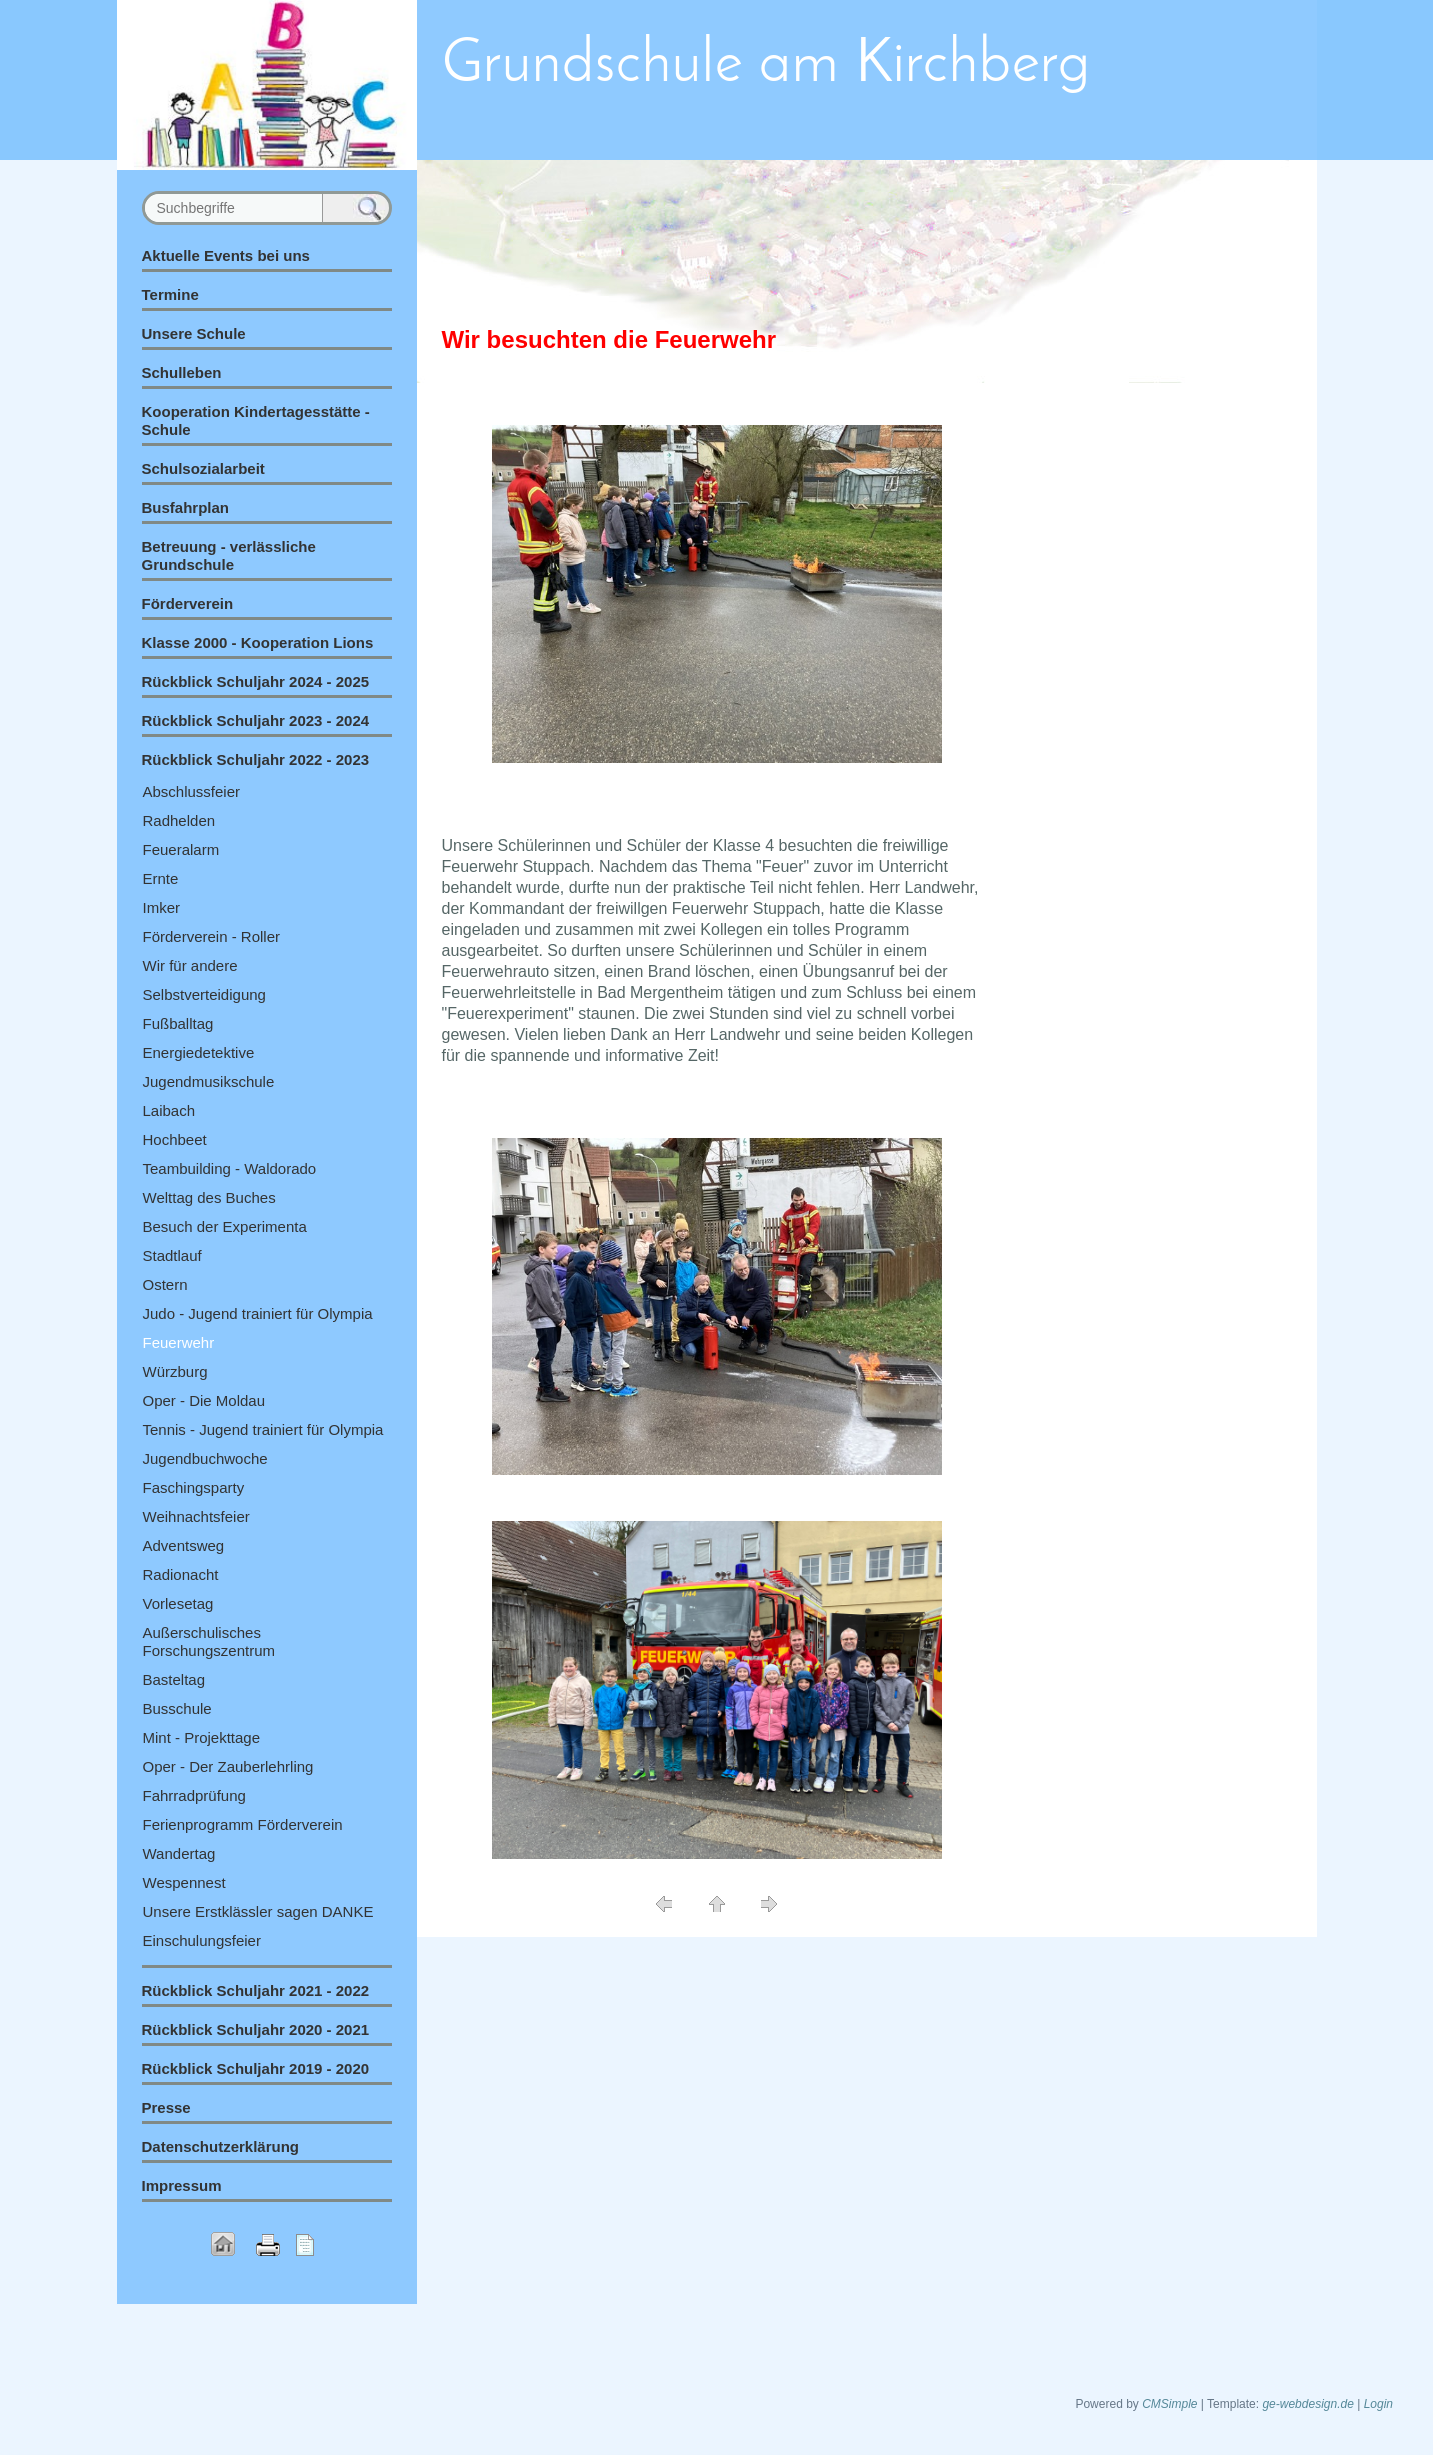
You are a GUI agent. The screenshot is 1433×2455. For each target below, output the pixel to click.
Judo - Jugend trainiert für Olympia (258, 1313)
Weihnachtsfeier (196, 1516)
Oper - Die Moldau (204, 1400)
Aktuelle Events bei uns (226, 255)
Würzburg (175, 1371)
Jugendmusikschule (209, 1081)
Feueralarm (181, 849)
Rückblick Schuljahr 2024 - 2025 (256, 681)
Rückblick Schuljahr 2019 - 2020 (256, 2068)
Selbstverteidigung (204, 994)
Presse (166, 2107)
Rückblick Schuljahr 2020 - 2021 (256, 2029)
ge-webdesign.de (1307, 2404)
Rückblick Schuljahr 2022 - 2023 (256, 759)
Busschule (177, 1708)
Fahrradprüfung (194, 1795)
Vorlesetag (178, 1603)
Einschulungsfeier (202, 1940)
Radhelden (179, 820)
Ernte (161, 878)
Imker (162, 907)
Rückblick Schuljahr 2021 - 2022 (256, 1990)
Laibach (169, 1110)
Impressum (182, 2185)
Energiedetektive (199, 1052)
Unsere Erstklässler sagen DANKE (258, 1911)
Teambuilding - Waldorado (230, 1168)
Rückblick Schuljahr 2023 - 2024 (256, 720)
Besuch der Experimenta (225, 1226)
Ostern (165, 1284)
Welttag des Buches (209, 1197)
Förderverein (188, 603)
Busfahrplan (186, 507)
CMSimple (1169, 2404)
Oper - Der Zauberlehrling (228, 1766)
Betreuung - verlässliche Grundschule (229, 555)
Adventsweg (184, 1545)
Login (1378, 2404)
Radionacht (181, 1574)
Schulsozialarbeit (203, 468)
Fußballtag (178, 1023)
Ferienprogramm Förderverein (243, 1824)
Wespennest (184, 1882)
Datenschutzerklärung (221, 2146)
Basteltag (174, 1679)
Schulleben (182, 372)
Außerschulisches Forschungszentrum (209, 1641)
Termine (170, 294)
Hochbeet (175, 1139)
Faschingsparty (194, 1487)
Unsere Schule (194, 333)
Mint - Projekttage (202, 1737)
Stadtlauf (172, 1255)
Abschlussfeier (192, 791)
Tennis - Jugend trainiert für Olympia (263, 1429)
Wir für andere (190, 965)
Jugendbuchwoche (205, 1458)
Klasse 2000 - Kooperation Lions (258, 642)
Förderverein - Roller (212, 936)
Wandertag (179, 1853)
